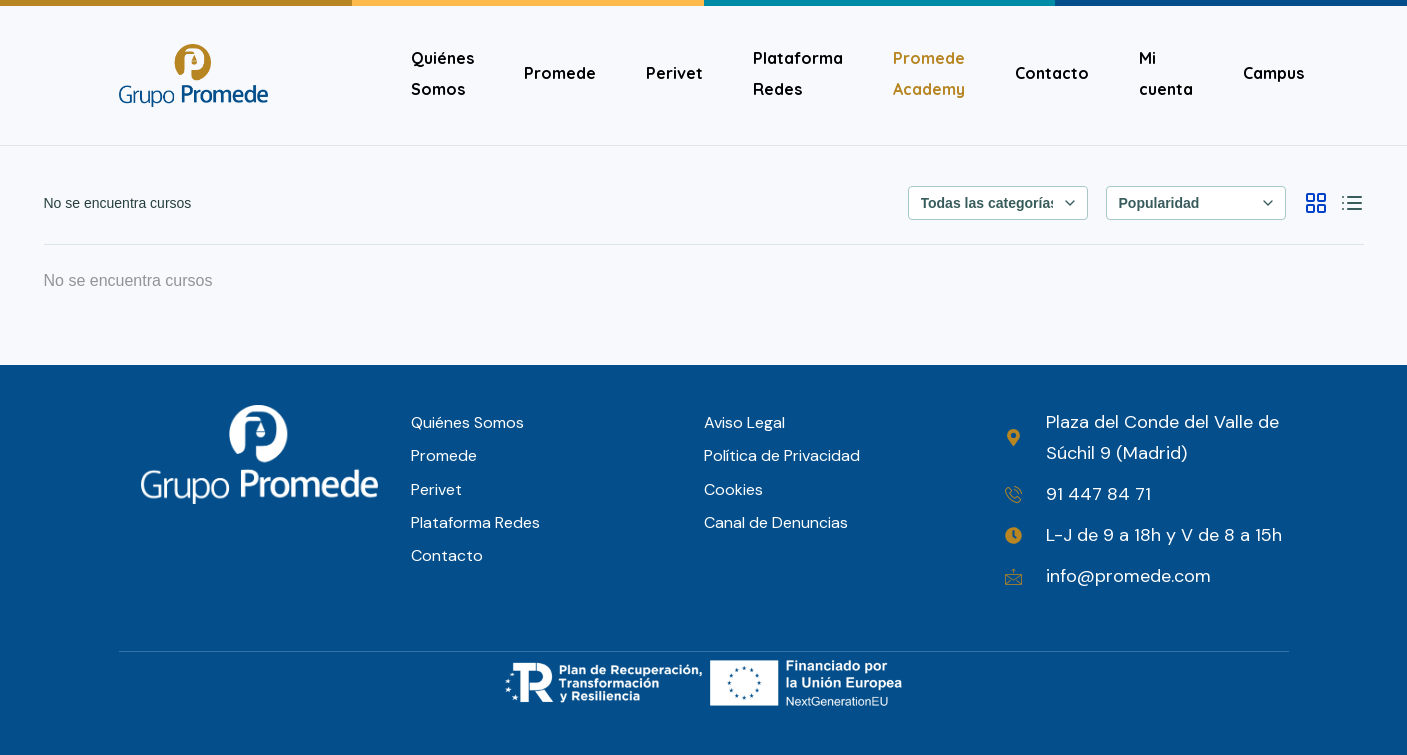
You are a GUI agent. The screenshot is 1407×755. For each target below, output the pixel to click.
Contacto (1052, 73)
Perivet (674, 73)
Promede (560, 73)
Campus (1273, 73)
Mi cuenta (1166, 73)
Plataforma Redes (798, 73)
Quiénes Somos (442, 73)
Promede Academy (929, 73)
